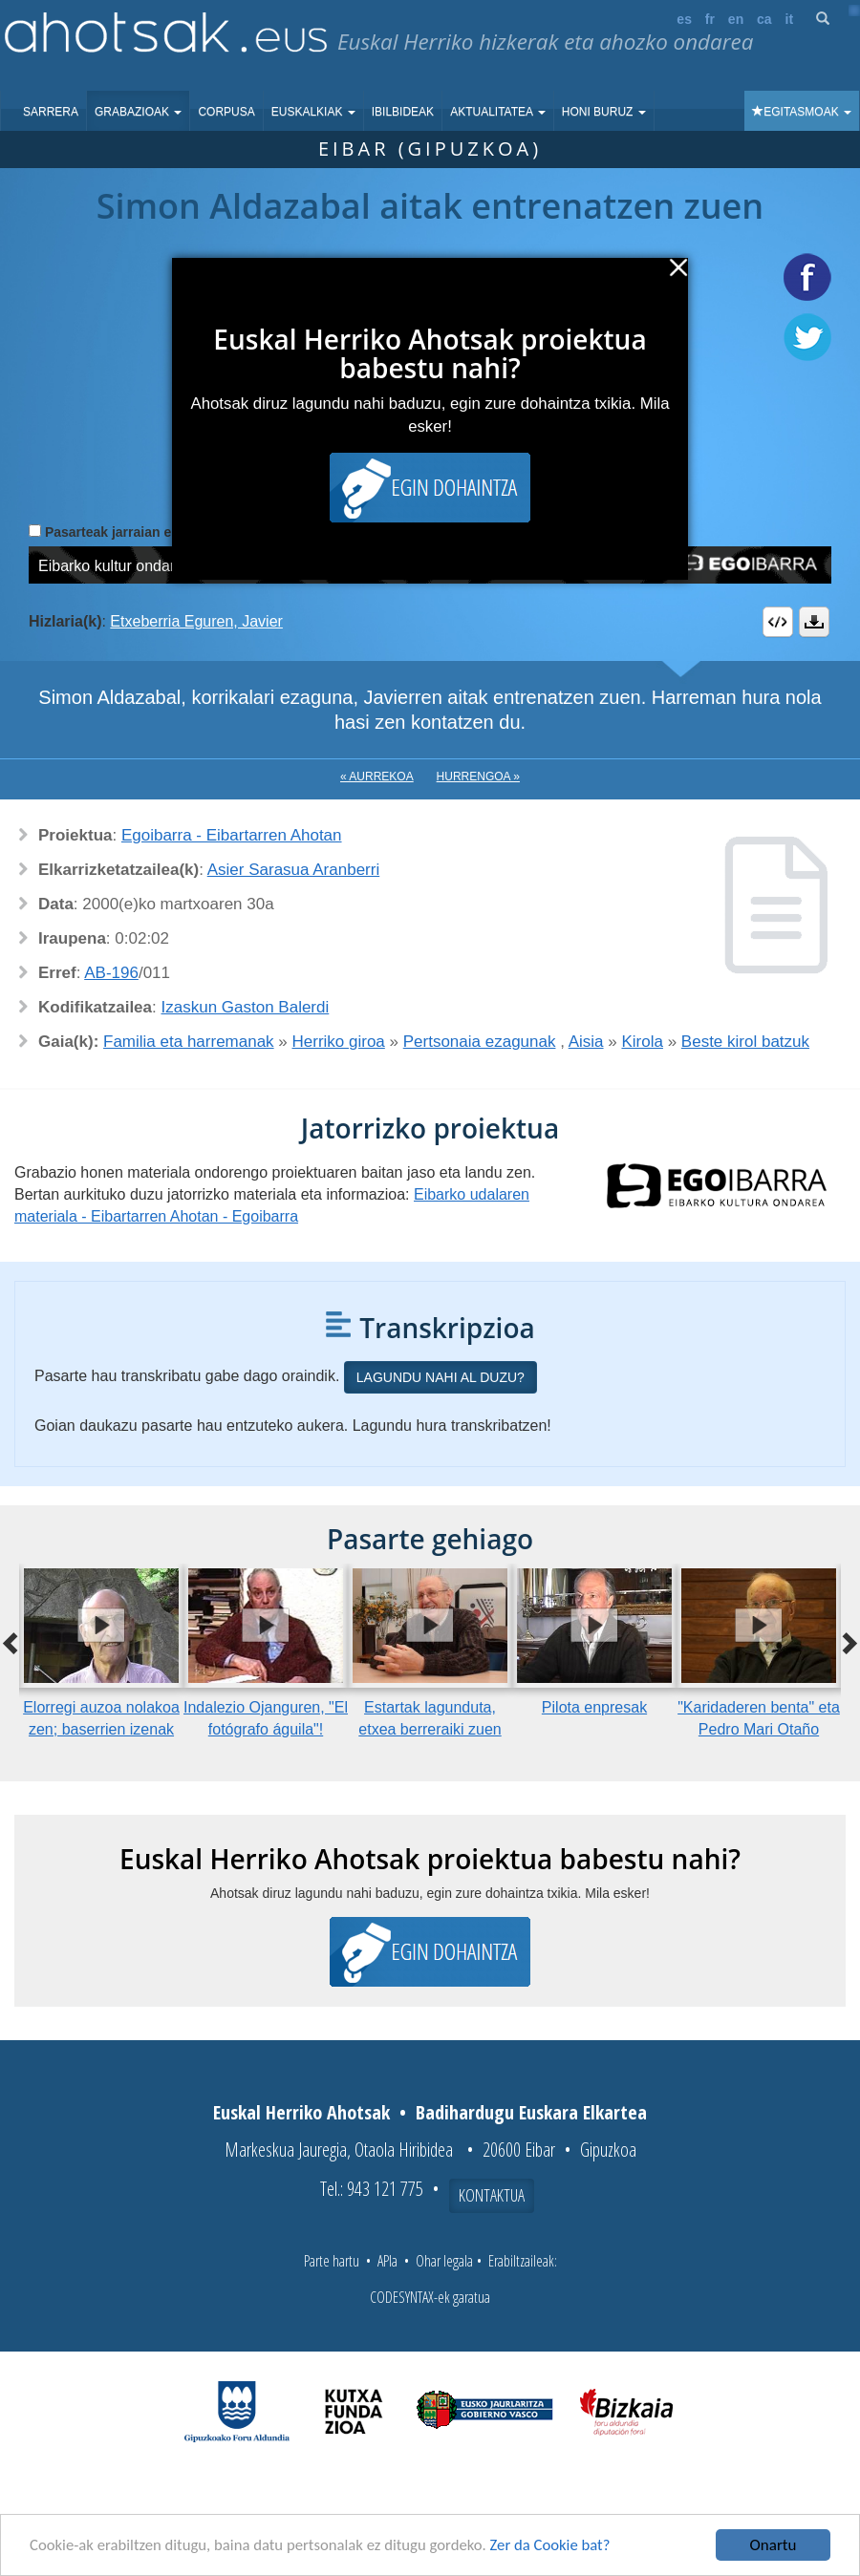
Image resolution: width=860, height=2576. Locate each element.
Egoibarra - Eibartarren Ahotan (231, 835)
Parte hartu (331, 2260)
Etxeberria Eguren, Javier (196, 621)
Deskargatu (814, 622)
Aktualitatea (498, 111)
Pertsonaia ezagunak (479, 1042)
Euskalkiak (313, 111)
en (735, 19)
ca (764, 19)
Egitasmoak (801, 111)
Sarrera (50, 111)
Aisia (586, 1042)
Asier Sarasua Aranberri (293, 870)
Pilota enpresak (594, 1707)
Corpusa (226, 111)
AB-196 (111, 973)
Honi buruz (604, 111)
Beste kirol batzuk (745, 1042)
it (789, 19)
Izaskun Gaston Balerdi (245, 1007)
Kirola (641, 1042)
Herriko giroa (338, 1042)
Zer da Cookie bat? (560, 2546)
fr (710, 19)
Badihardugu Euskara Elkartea (531, 2112)
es (684, 19)
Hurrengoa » (478, 776)
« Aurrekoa (377, 776)
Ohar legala (444, 2260)
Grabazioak (138, 111)
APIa (387, 2260)
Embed (778, 622)
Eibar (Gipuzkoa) (430, 148)
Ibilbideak (403, 111)
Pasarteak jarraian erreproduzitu (147, 532)
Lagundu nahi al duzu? (440, 1377)
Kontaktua (492, 2194)
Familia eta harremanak (188, 1042)
